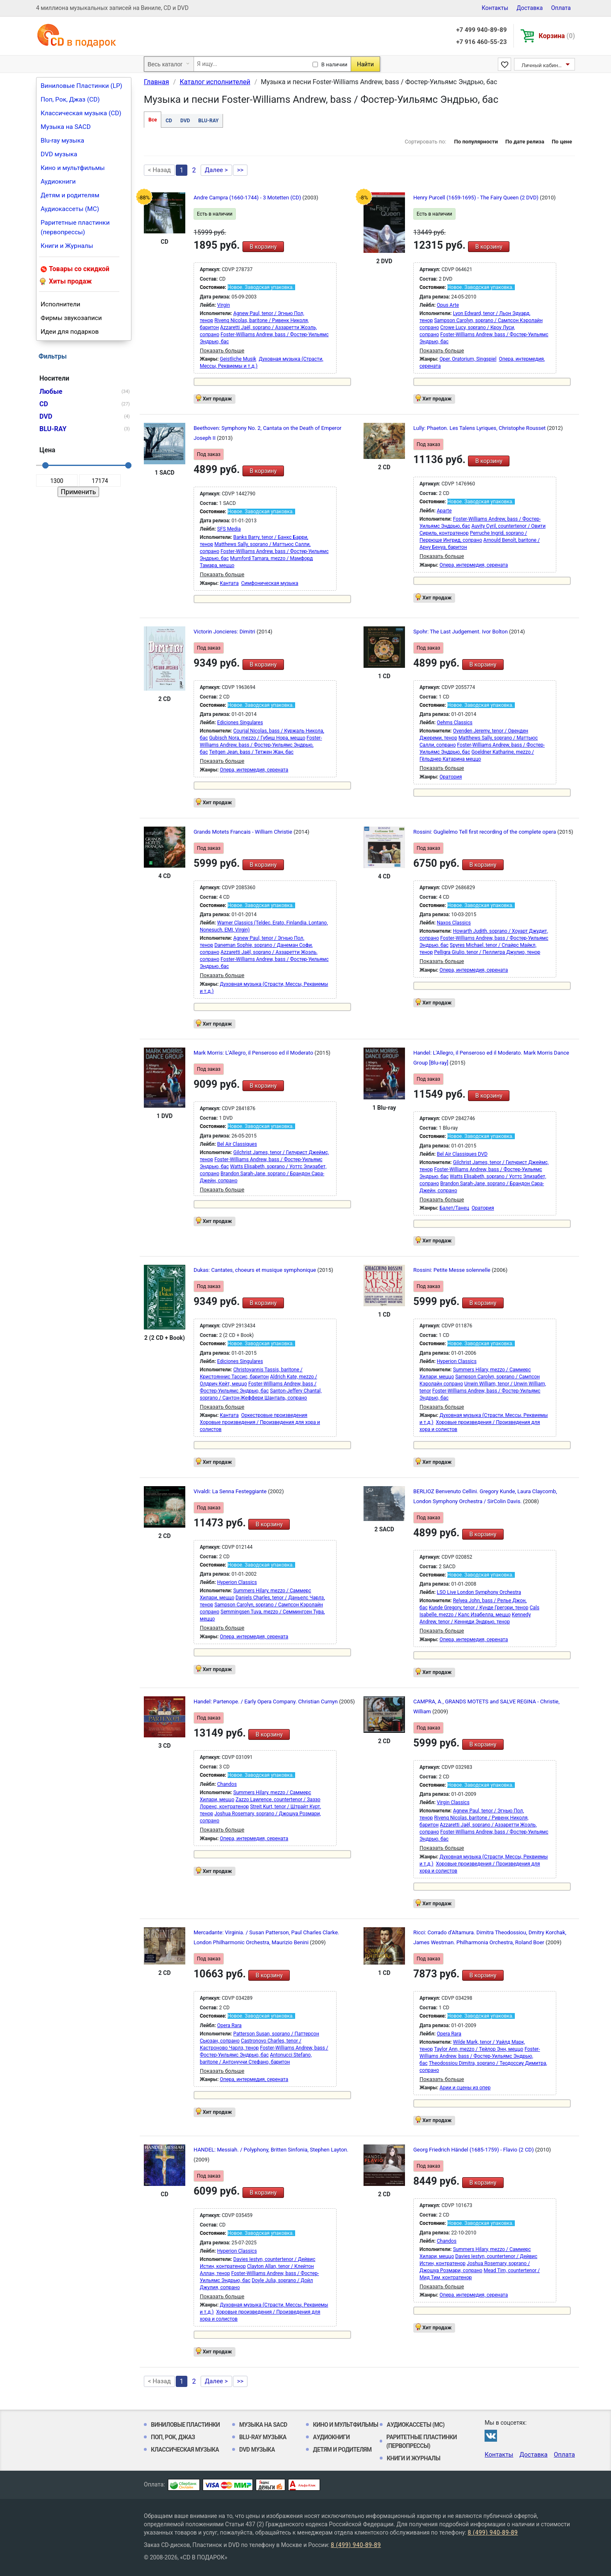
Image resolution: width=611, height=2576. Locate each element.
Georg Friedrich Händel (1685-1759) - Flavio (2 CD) (474, 2150)
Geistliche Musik (238, 359)
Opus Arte (448, 305)
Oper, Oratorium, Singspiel (467, 359)
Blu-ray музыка (62, 140)
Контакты (495, 8)
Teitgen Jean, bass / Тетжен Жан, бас (251, 752)
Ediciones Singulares (240, 722)
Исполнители (60, 304)
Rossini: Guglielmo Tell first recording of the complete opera (485, 832)
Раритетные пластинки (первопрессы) (75, 227)
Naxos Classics (454, 923)
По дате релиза (524, 141)
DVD (185, 121)
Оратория (450, 777)
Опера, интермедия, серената (473, 565)
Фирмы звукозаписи (71, 318)
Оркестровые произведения (274, 1415)
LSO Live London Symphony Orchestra (479, 1592)
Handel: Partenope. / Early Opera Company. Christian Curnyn (266, 1701)
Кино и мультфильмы (73, 168)
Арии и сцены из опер (464, 2088)
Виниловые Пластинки (185, 2424)
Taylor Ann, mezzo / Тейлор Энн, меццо (478, 2049)
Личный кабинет (542, 65)
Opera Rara (229, 2025)
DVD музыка (59, 154)
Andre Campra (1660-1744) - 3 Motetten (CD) (248, 197)
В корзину (263, 246)
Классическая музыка (185, 2449)
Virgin (223, 305)
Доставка (529, 8)
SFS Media (229, 529)
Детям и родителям (70, 195)
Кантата (229, 583)
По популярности (476, 141)
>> (240, 170)
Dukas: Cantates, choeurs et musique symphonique (256, 1270)
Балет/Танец (454, 1208)
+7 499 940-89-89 (481, 30)
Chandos (227, 1784)
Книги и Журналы (67, 246)
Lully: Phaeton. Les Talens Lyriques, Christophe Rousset (480, 428)
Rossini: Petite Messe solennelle (452, 1270)
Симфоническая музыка (269, 583)
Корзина (557, 36)
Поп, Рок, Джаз (173, 2437)
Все (152, 120)
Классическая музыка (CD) (81, 113)
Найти (365, 64)
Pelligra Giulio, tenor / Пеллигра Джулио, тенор (487, 952)
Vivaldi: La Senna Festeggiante (231, 1491)
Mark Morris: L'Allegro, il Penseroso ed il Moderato (254, 1053)
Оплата (561, 8)
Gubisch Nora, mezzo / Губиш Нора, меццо (257, 738)
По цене (562, 141)
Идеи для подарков (70, 331)
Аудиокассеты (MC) (70, 209)
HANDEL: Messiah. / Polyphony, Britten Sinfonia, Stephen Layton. (271, 2150)
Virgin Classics (453, 1802)
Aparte (444, 511)
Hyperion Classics (457, 1361)
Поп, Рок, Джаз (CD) (70, 99)
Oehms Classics (455, 722)
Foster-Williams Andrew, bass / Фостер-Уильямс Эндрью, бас (261, 745)
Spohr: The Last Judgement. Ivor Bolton (461, 631)
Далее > (216, 170)
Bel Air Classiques (237, 1144)
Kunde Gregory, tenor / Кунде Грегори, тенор (478, 1608)
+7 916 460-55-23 (481, 42)
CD (168, 121)
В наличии (334, 64)
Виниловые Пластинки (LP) (81, 86)
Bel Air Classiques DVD (462, 1154)
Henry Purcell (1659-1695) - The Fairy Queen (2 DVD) (476, 197)
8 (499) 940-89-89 (493, 2532)
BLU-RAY (208, 121)
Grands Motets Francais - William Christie (243, 832)
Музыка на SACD (66, 127)
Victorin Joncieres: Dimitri (225, 631)
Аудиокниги (58, 181)
